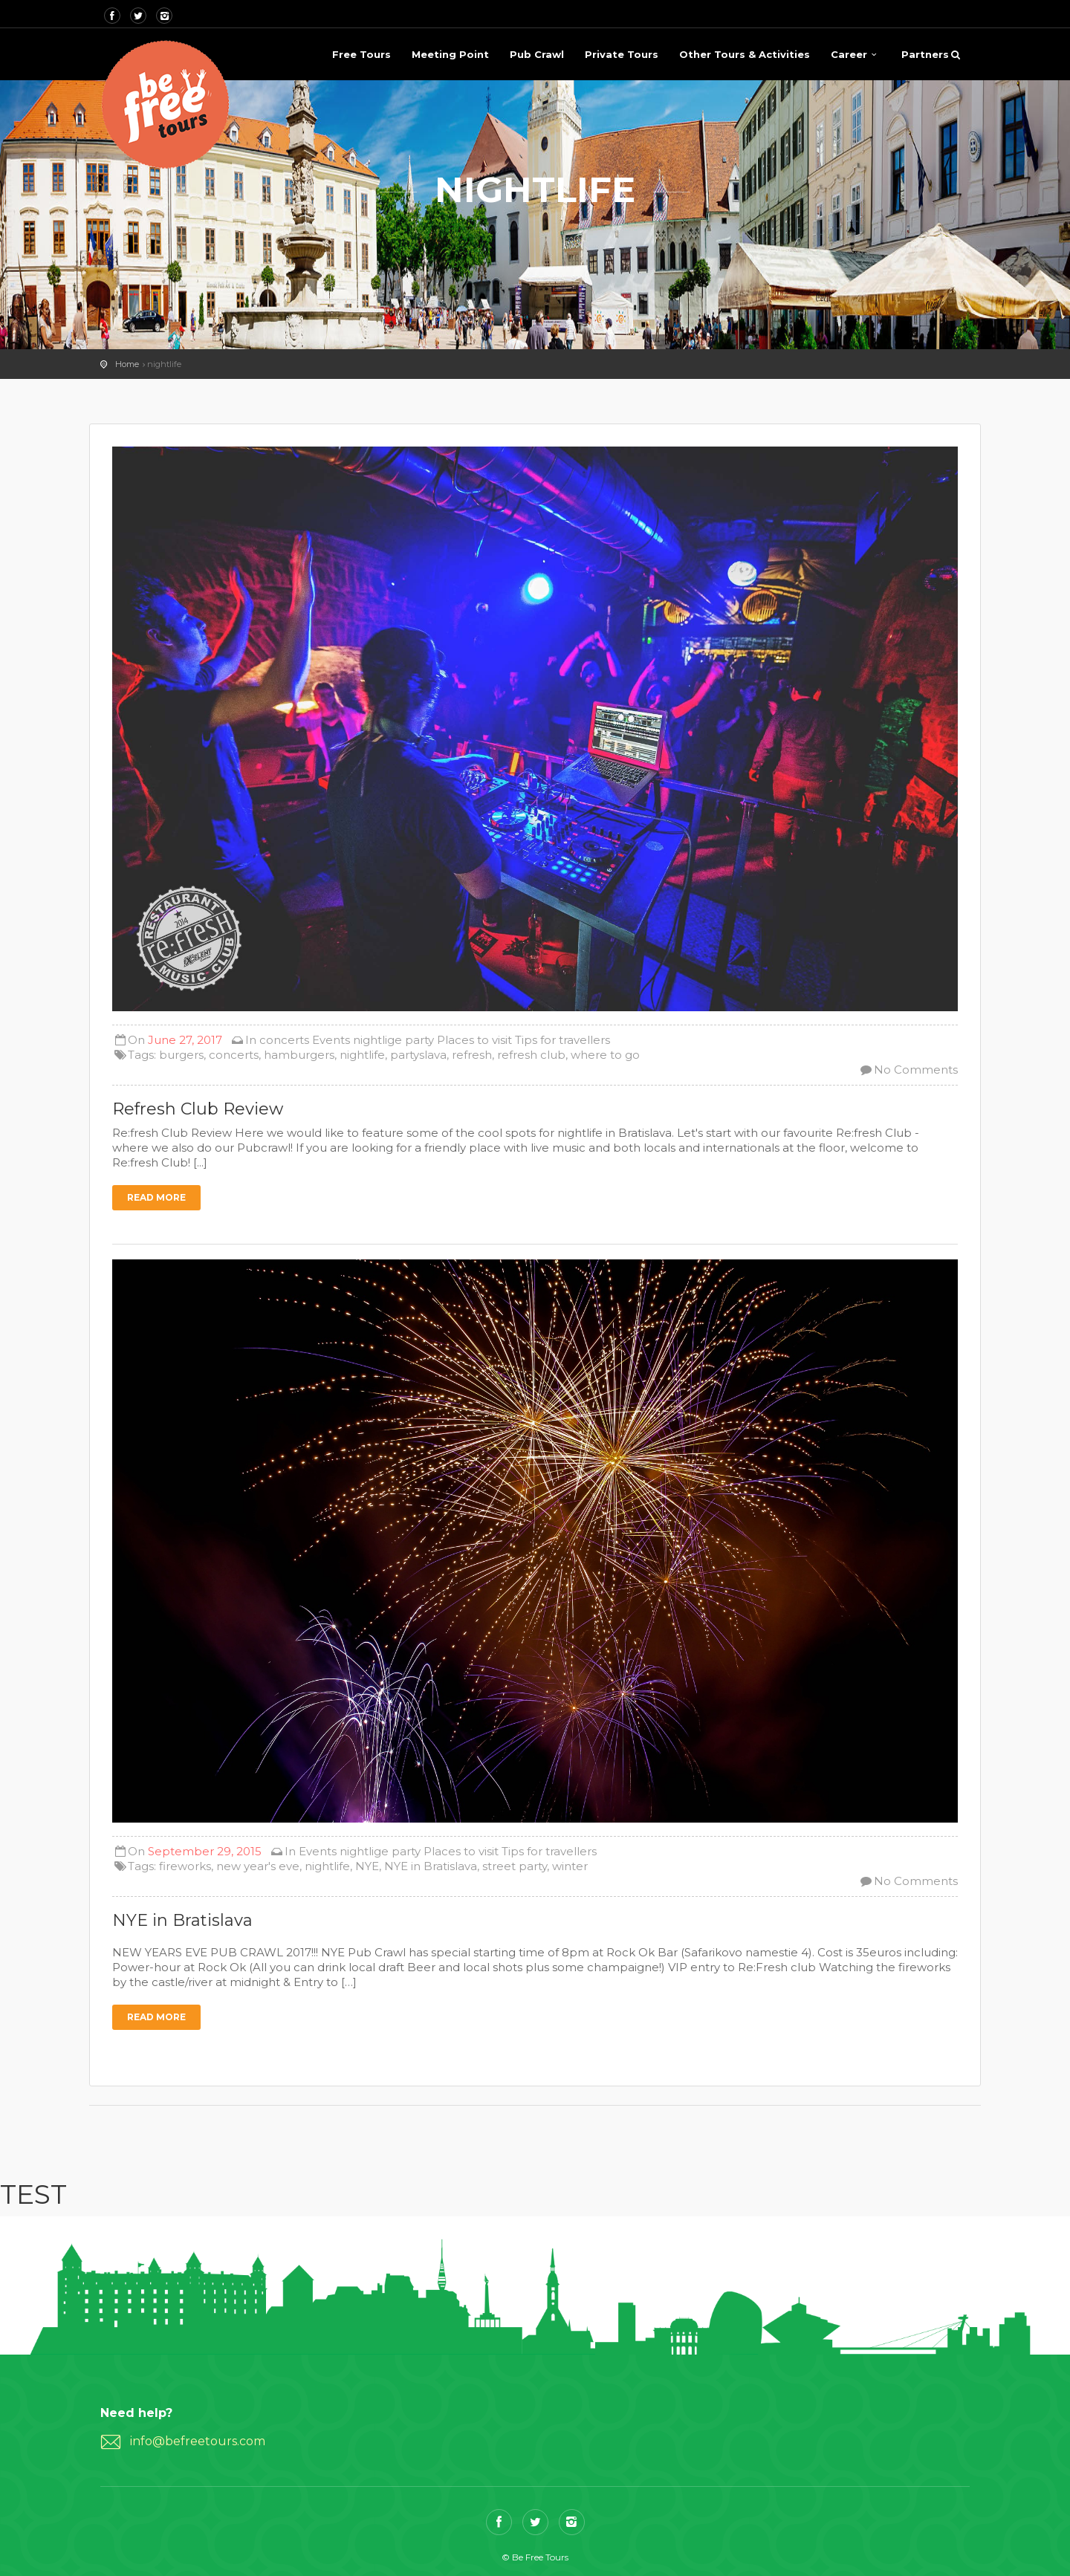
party (419, 1040)
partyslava (418, 1055)
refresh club (531, 1055)
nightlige (377, 1040)
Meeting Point (450, 54)
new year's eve (257, 1866)
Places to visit (474, 1040)
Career (849, 54)
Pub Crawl (537, 54)
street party (514, 1866)
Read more (156, 1197)
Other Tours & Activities (744, 54)
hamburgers (299, 1055)
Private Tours (621, 54)
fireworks (185, 1866)
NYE (367, 1866)
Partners (925, 54)
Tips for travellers (562, 1040)
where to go (605, 1055)
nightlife (362, 1055)
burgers (181, 1055)
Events (331, 1040)
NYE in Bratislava (430, 1866)
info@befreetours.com (197, 2441)
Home (127, 364)
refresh (472, 1055)
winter (570, 1866)
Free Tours (361, 54)
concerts (284, 1040)
